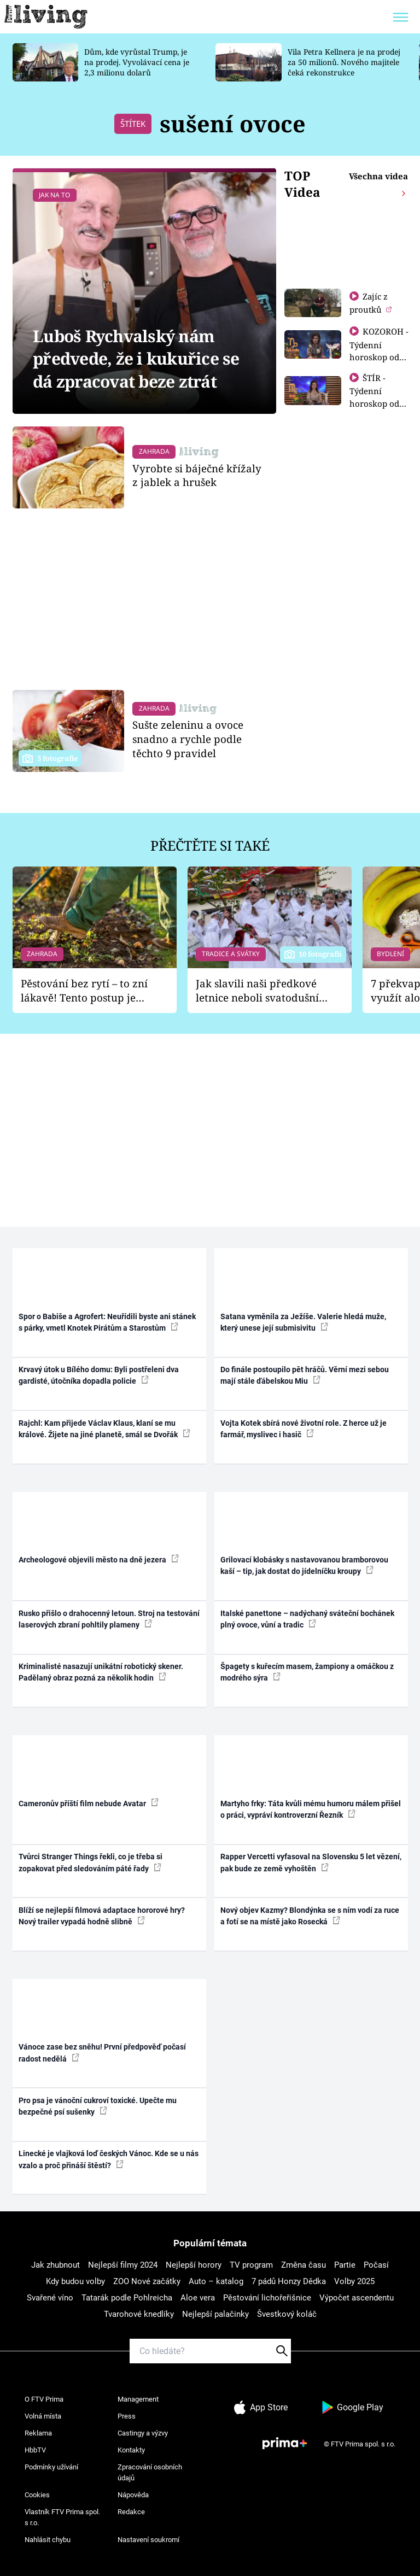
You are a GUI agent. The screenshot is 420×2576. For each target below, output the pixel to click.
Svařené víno (50, 2298)
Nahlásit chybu (48, 2540)
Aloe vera (197, 2298)
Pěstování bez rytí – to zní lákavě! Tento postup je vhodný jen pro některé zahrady (84, 990)
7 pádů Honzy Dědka (289, 2281)
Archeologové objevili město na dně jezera (99, 1559)
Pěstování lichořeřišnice (267, 2298)
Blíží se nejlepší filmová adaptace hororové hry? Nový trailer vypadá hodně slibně (102, 1916)
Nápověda (133, 2495)
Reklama (38, 2433)
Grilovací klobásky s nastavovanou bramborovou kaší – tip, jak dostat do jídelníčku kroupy (304, 1565)
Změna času (303, 2265)
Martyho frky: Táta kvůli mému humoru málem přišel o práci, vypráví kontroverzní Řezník (310, 1809)
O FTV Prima (44, 2399)
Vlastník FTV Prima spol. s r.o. (62, 2517)
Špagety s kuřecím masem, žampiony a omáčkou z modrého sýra (307, 1672)
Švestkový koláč (287, 2314)
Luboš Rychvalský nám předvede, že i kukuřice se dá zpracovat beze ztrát (136, 359)
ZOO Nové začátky (146, 2281)
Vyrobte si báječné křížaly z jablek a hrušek (196, 475)
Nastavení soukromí (148, 2540)
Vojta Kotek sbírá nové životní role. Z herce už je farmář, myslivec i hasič (303, 1429)
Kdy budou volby (75, 2281)
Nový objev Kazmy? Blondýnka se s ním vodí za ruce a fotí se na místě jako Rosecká (309, 1916)
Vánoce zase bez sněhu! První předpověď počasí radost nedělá (102, 2052)
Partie (344, 2265)
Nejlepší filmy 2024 (123, 2265)
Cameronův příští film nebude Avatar (89, 1803)
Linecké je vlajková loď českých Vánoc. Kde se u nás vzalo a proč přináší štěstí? (109, 2159)
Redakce (131, 2512)
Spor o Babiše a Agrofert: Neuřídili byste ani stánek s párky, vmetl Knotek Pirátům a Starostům (107, 1322)
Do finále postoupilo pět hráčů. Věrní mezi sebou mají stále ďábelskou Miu (304, 1375)
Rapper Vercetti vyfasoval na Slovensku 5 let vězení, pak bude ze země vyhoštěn (310, 1862)
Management (138, 2399)
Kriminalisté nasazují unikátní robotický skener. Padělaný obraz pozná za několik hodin (101, 1672)
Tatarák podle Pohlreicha (126, 2298)
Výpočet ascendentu (356, 2298)
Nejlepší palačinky (215, 2314)
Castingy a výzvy (143, 2433)
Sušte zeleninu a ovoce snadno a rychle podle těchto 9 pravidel (187, 739)
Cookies (37, 2495)
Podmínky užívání (51, 2467)
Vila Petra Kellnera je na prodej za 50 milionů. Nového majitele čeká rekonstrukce (344, 62)
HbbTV (35, 2450)
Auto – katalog (216, 2281)
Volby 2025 (354, 2281)
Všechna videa (378, 176)
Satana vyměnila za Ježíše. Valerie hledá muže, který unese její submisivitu (303, 1322)
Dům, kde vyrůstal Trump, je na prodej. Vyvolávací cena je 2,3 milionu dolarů (136, 62)
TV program (251, 2265)
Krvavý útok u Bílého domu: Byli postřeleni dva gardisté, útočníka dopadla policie (99, 1375)
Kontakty (131, 2450)
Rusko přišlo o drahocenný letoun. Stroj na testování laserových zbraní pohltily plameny (109, 1619)
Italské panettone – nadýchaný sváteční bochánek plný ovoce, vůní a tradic (307, 1619)
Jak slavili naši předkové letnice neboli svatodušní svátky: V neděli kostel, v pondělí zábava (257, 990)
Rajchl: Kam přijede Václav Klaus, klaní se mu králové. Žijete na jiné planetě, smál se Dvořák (104, 1429)
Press (127, 2416)
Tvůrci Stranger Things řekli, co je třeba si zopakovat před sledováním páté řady (90, 1862)
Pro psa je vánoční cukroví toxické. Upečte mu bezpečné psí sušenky (98, 2106)
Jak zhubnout (55, 2265)
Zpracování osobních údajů (150, 2472)
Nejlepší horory (193, 2265)
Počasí (376, 2265)
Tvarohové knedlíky (139, 2314)
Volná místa (43, 2416)
